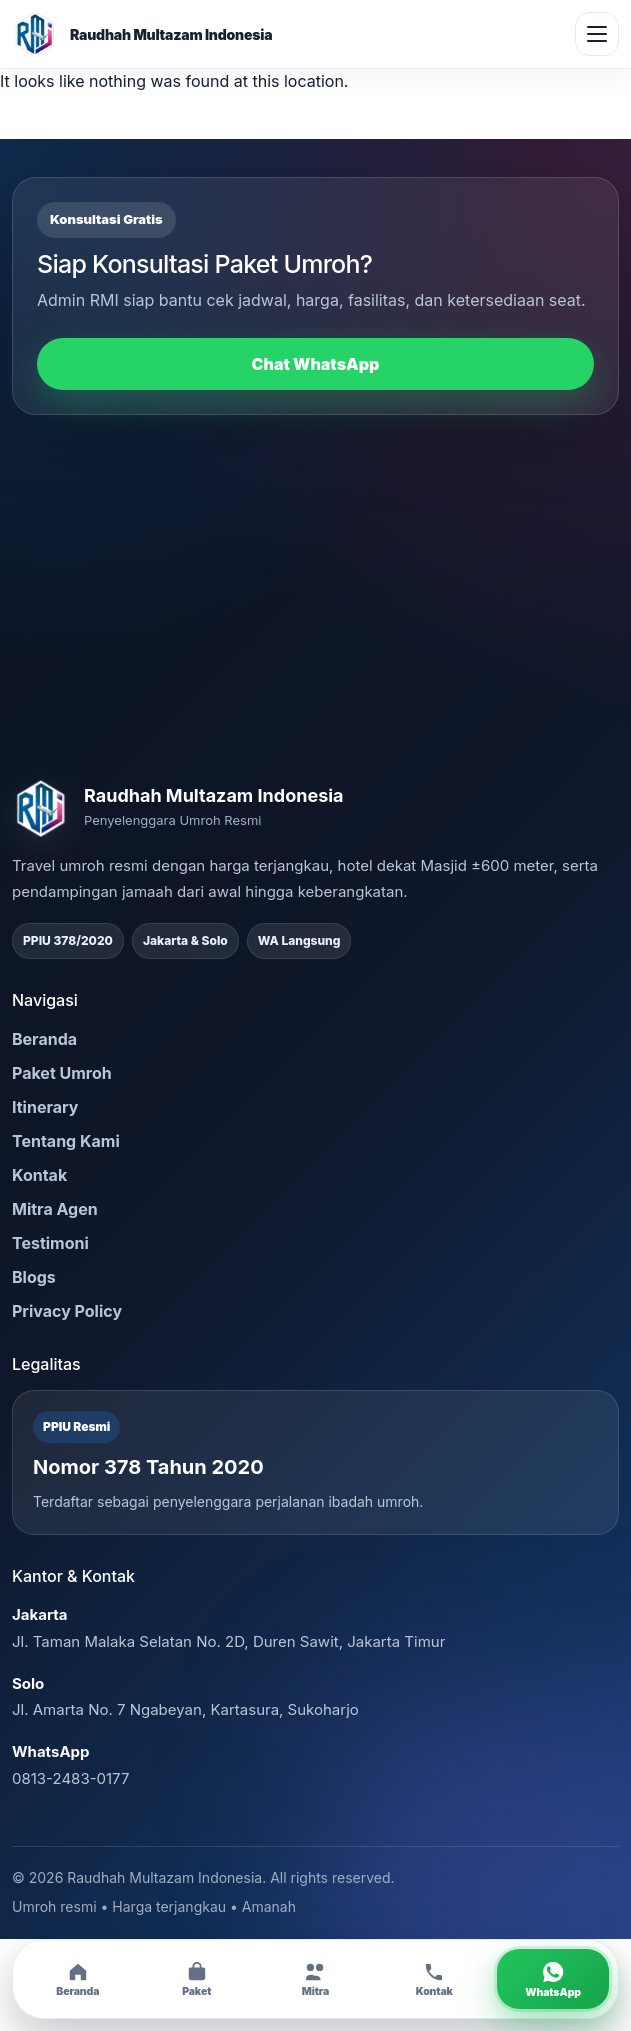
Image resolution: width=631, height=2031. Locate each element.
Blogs (34, 1277)
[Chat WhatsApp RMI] (553, 1979)
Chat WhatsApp (316, 364)
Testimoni (50, 1243)
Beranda (44, 1039)
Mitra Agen (55, 1209)
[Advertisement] (315, 597)
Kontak (39, 1175)
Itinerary (45, 1107)
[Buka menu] (597, 34)
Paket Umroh (62, 1073)
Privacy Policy (67, 1311)
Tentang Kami (66, 1141)
